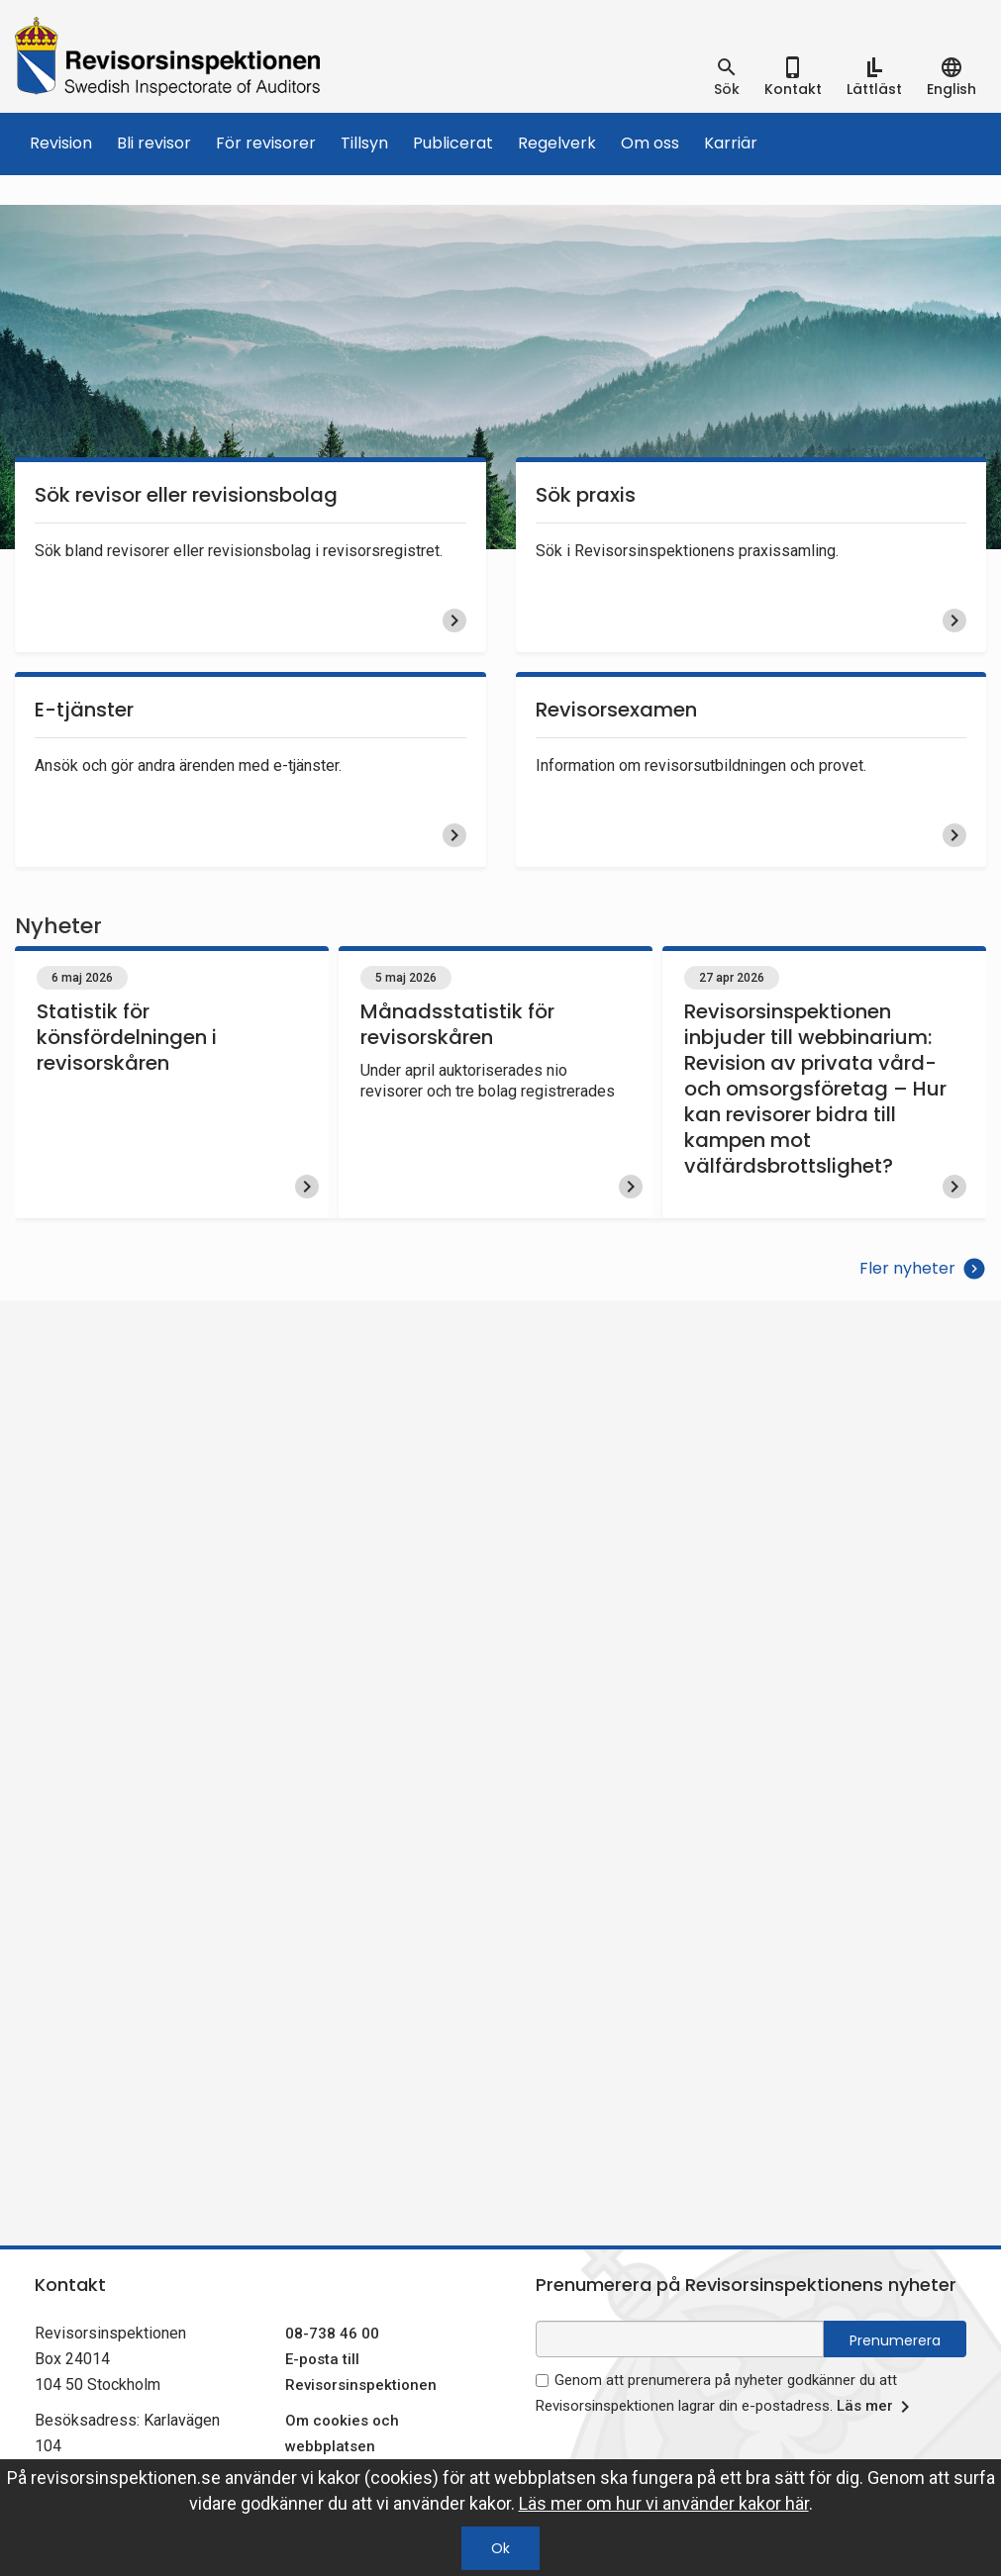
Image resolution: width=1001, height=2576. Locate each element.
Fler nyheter (922, 1269)
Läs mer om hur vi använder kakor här (664, 2503)
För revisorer (266, 143)
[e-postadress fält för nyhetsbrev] (680, 2339)
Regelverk (557, 143)
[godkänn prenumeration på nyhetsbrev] (542, 2380)
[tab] (727, 77)
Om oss (650, 143)
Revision (61, 143)
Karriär (730, 143)
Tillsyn (364, 143)
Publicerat (453, 143)
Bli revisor (154, 143)
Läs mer (877, 2407)
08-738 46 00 (332, 2333)
